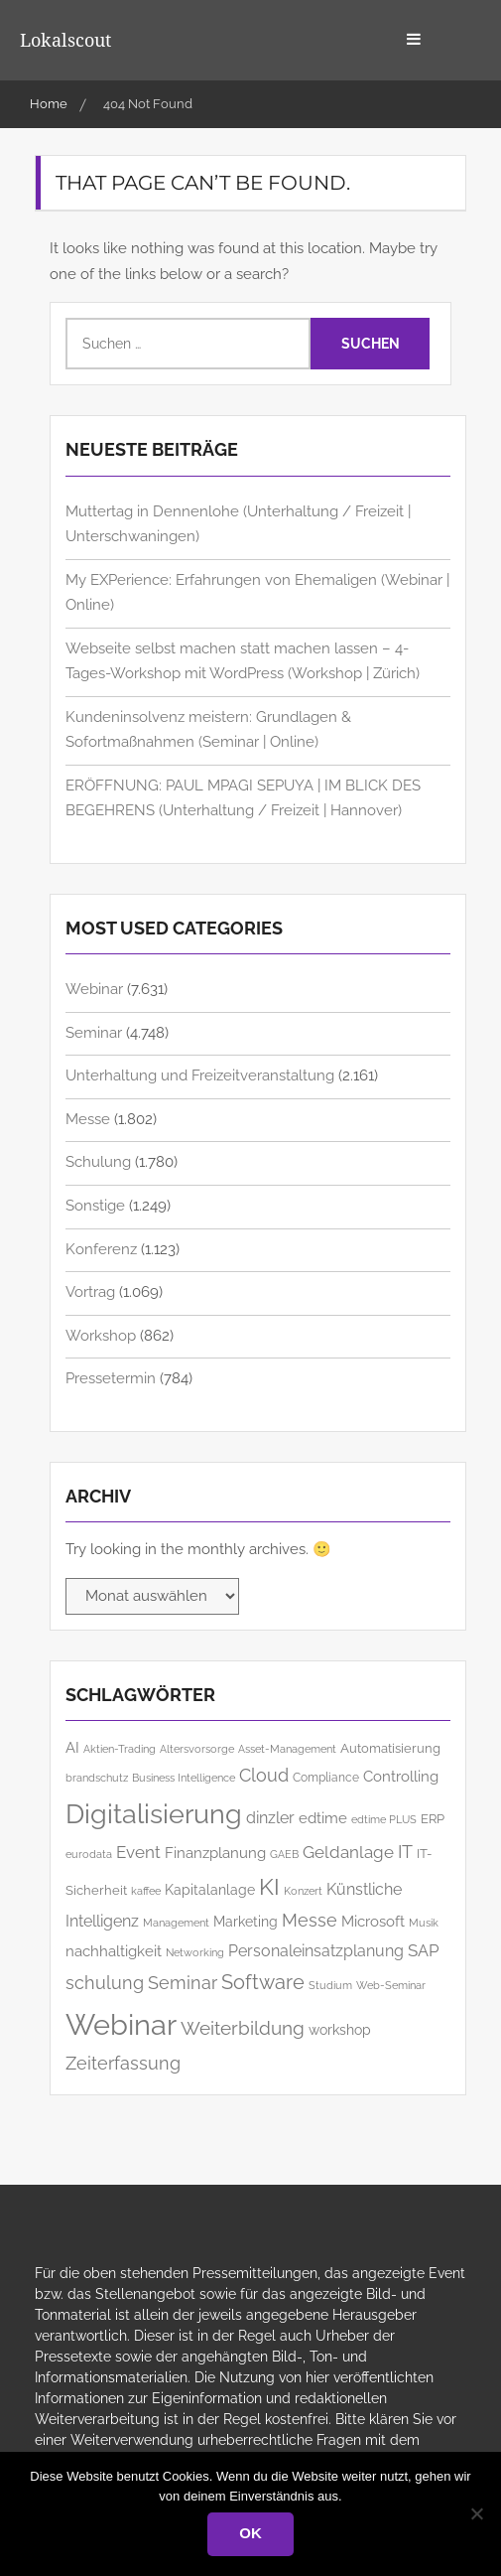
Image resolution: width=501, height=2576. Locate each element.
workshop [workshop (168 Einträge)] (340, 2030)
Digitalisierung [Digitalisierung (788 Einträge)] (153, 1813)
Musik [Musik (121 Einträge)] (423, 1923)
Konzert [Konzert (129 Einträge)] (303, 1891)
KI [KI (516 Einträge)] (269, 1886)
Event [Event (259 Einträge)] (138, 1852)
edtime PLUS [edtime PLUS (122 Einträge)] (384, 1819)
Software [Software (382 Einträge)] (263, 1982)
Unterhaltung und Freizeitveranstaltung (199, 1075)
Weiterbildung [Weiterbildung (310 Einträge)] (243, 2028)
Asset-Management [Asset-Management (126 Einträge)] (287, 1749)
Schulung (98, 1162)
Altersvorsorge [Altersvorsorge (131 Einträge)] (197, 1749)
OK (250, 2532)
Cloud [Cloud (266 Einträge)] (264, 1776)
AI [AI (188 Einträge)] (72, 1747)
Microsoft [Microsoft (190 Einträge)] (373, 1921)
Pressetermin (110, 1378)
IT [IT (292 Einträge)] (405, 1851)
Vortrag (90, 1292)
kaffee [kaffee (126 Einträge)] (146, 1891)
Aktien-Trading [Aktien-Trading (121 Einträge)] (119, 1749)
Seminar (93, 1033)
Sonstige (95, 1206)
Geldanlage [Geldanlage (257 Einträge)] (348, 1852)
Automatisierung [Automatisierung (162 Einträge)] (390, 1748)
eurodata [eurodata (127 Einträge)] (88, 1854)
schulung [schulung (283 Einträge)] (104, 1982)
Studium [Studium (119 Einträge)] (330, 1985)
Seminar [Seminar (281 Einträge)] (182, 1982)
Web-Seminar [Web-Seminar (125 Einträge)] (391, 1985)
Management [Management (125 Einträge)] (176, 1923)
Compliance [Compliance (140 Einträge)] (326, 1778)
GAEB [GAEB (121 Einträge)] (284, 1854)
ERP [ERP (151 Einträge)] (432, 1818)
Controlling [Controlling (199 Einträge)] (400, 1777)
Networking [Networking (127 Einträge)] (195, 1952)
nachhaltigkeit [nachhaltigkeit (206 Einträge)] (113, 1951)
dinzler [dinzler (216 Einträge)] (270, 1817)
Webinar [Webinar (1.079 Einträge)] (121, 2024)
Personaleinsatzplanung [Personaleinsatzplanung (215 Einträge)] (316, 1950)
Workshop (100, 1336)
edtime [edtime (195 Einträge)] (323, 1817)
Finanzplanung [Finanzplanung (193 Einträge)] (215, 1852)
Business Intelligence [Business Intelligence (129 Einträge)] (183, 1778)
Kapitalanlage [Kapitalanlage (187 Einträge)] (210, 1889)
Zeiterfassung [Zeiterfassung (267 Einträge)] (123, 2064)
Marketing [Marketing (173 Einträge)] (245, 1922)
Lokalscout (65, 40)
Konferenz (101, 1249)
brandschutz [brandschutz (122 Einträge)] (96, 1778)
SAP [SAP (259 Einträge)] (423, 1950)
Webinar (94, 989)
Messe (87, 1119)
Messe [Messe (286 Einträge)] (309, 1920)
